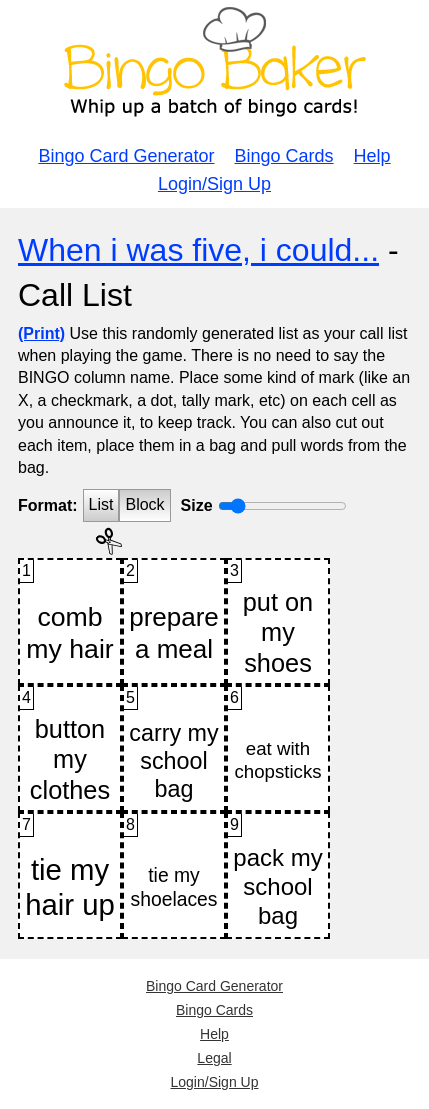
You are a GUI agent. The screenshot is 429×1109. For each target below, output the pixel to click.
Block (144, 504)
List (101, 504)
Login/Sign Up (214, 184)
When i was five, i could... (198, 250)
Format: (48, 505)
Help (372, 156)
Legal (214, 1058)
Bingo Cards (284, 156)
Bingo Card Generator (126, 156)
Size (197, 505)
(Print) (41, 333)
